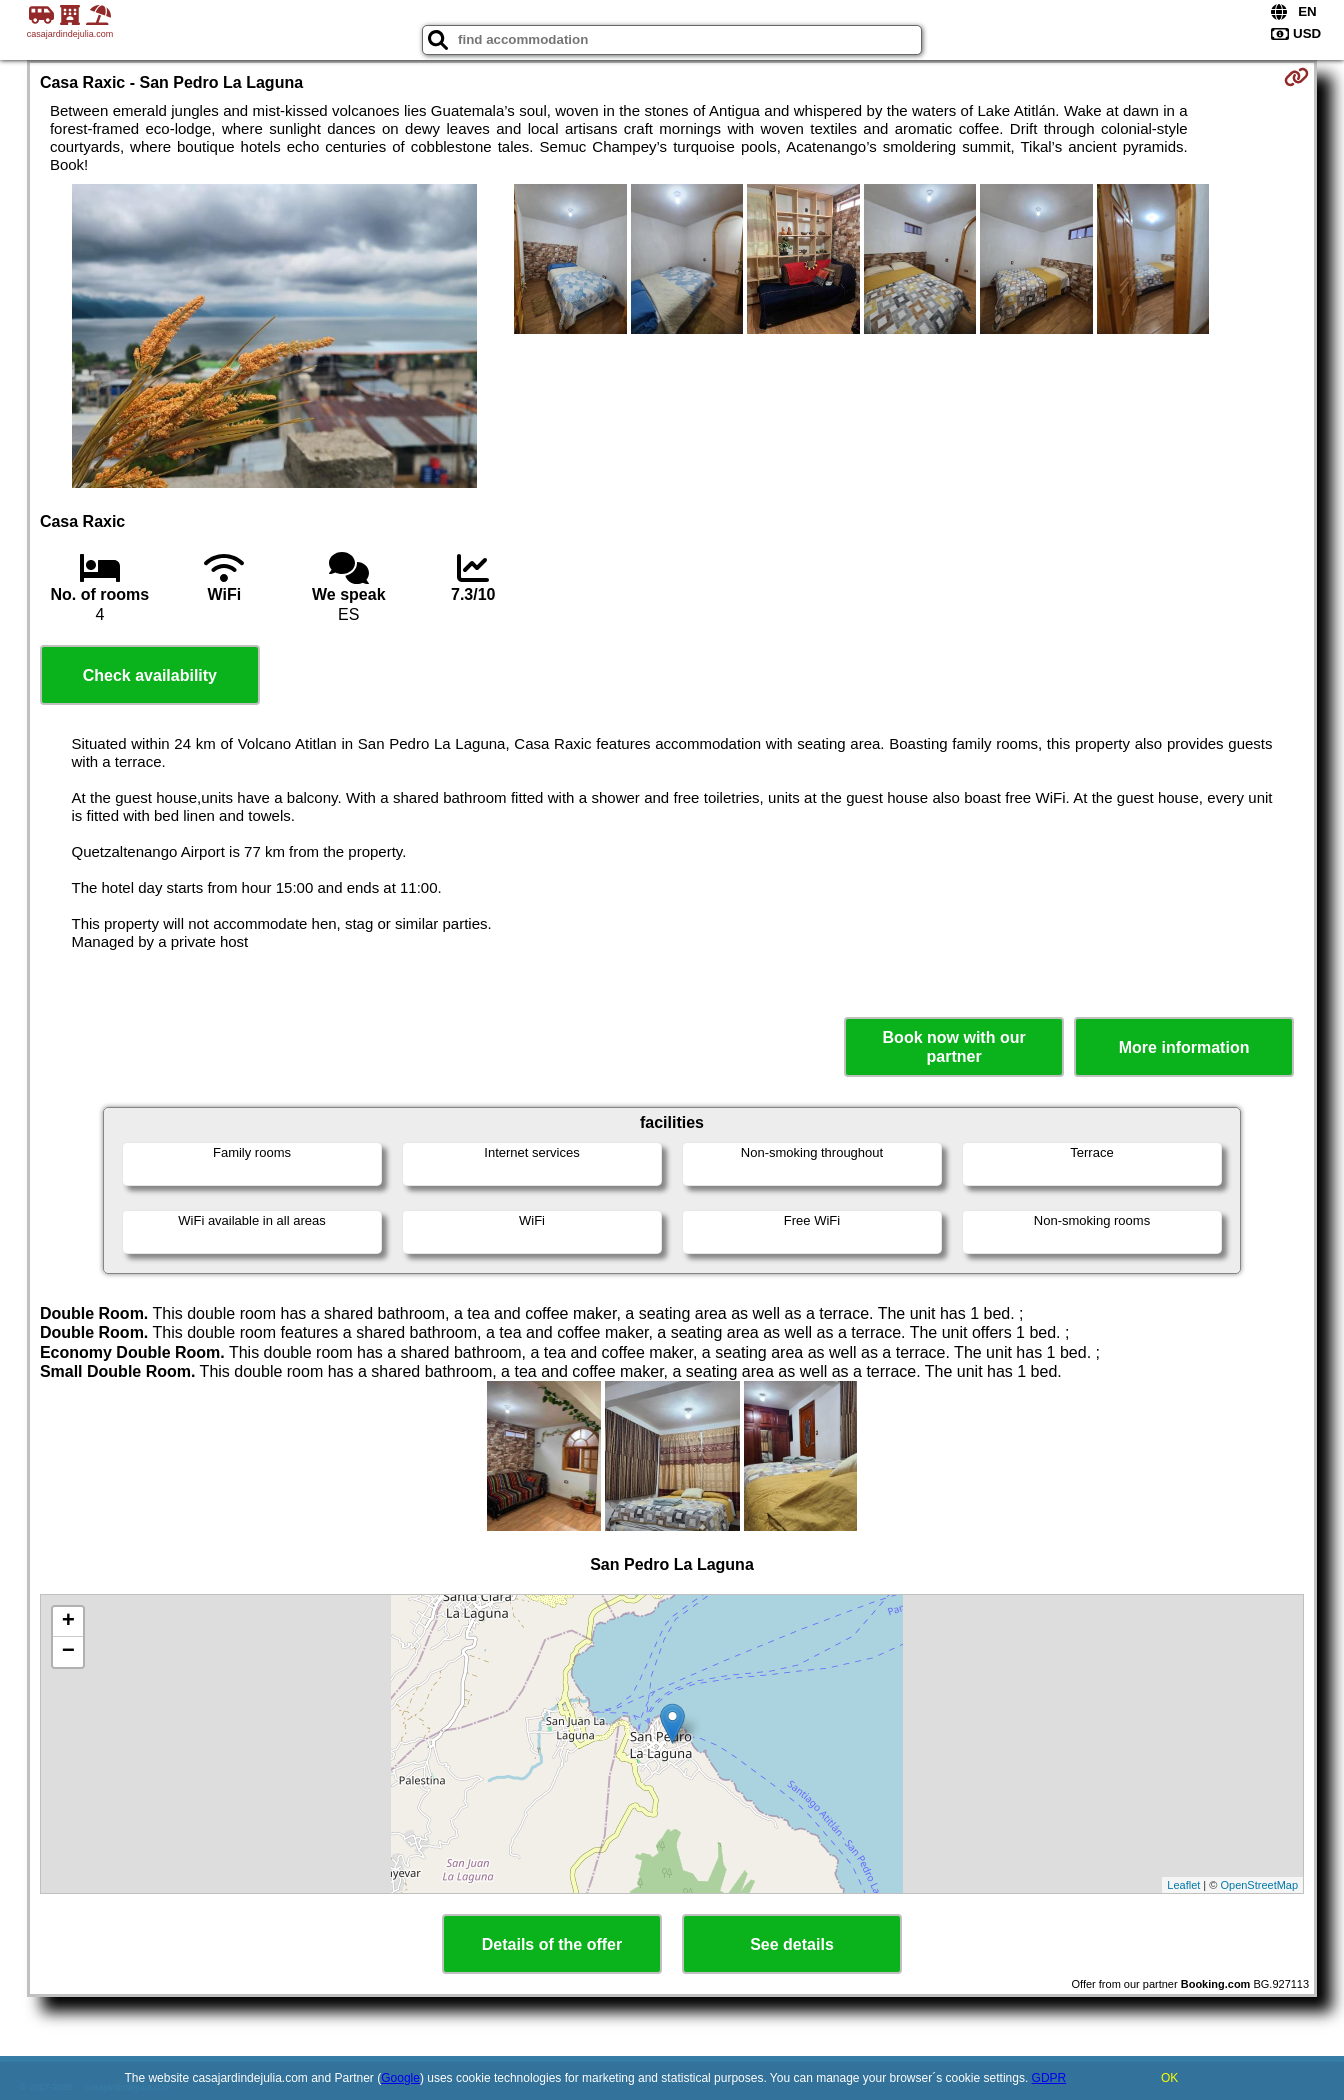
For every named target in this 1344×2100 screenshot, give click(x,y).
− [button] (68, 1652)
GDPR (1049, 2078)
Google (400, 2078)
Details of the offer (552, 1944)
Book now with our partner (954, 1047)
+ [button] (68, 1622)
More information (1184, 1047)
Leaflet (1183, 1885)
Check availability (150, 675)
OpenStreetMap (1259, 1885)
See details (792, 1944)
